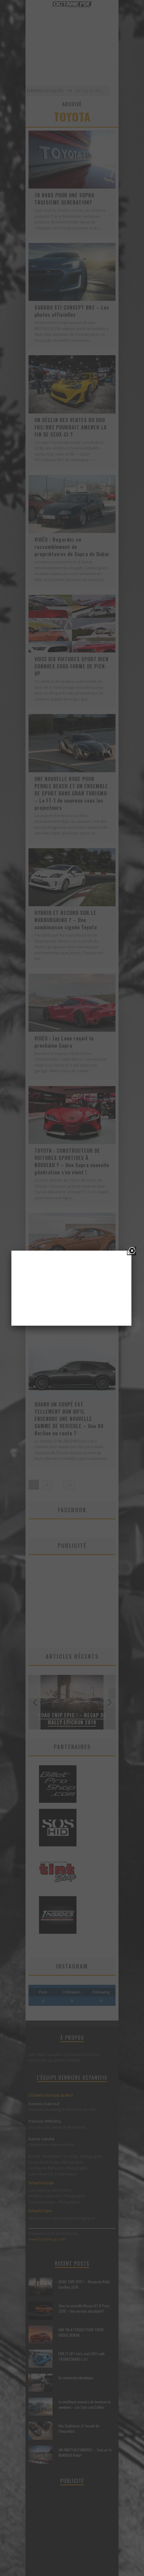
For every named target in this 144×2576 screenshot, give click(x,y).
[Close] (131, 1250)
